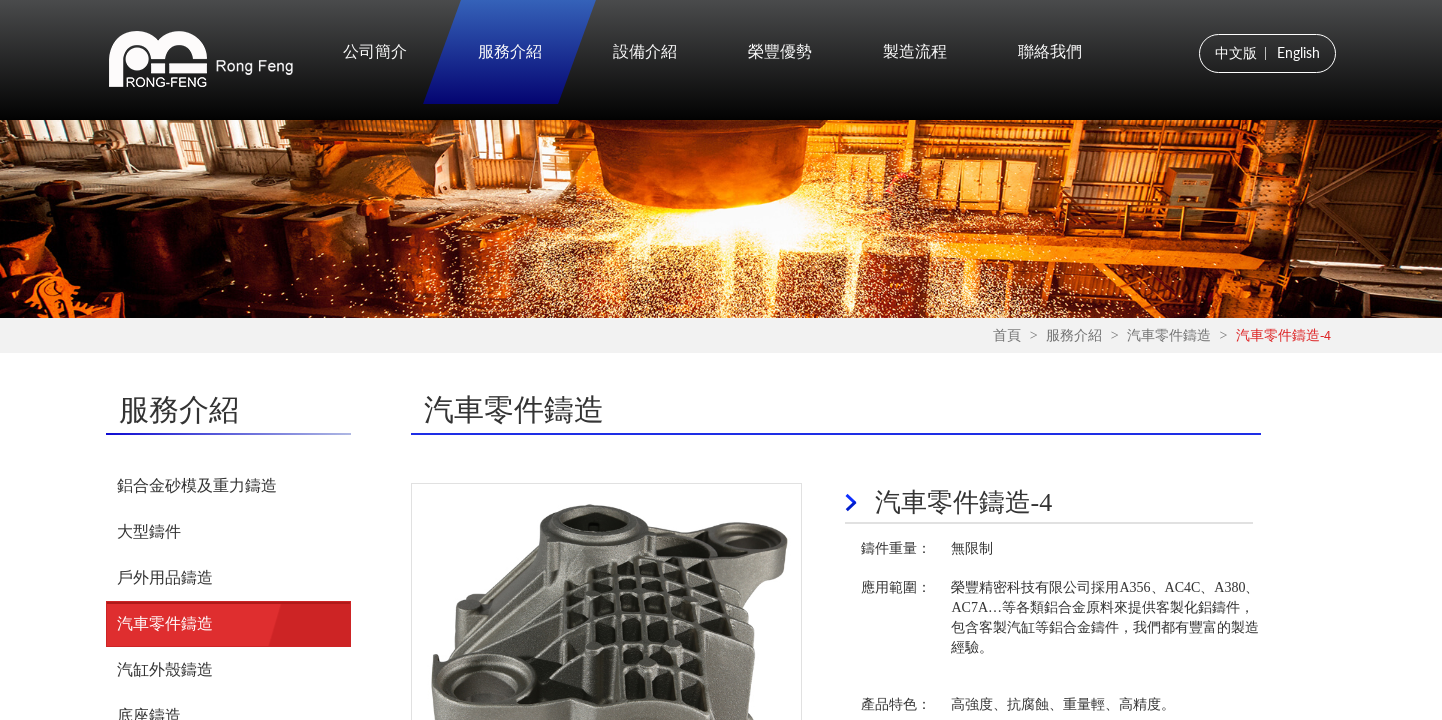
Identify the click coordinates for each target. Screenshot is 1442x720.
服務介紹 (510, 51)
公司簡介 (375, 51)
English (1298, 52)
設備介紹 (645, 51)
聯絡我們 (1050, 51)
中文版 (1236, 52)
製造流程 (915, 51)
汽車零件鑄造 (1169, 336)
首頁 (1007, 336)
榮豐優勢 (780, 51)
